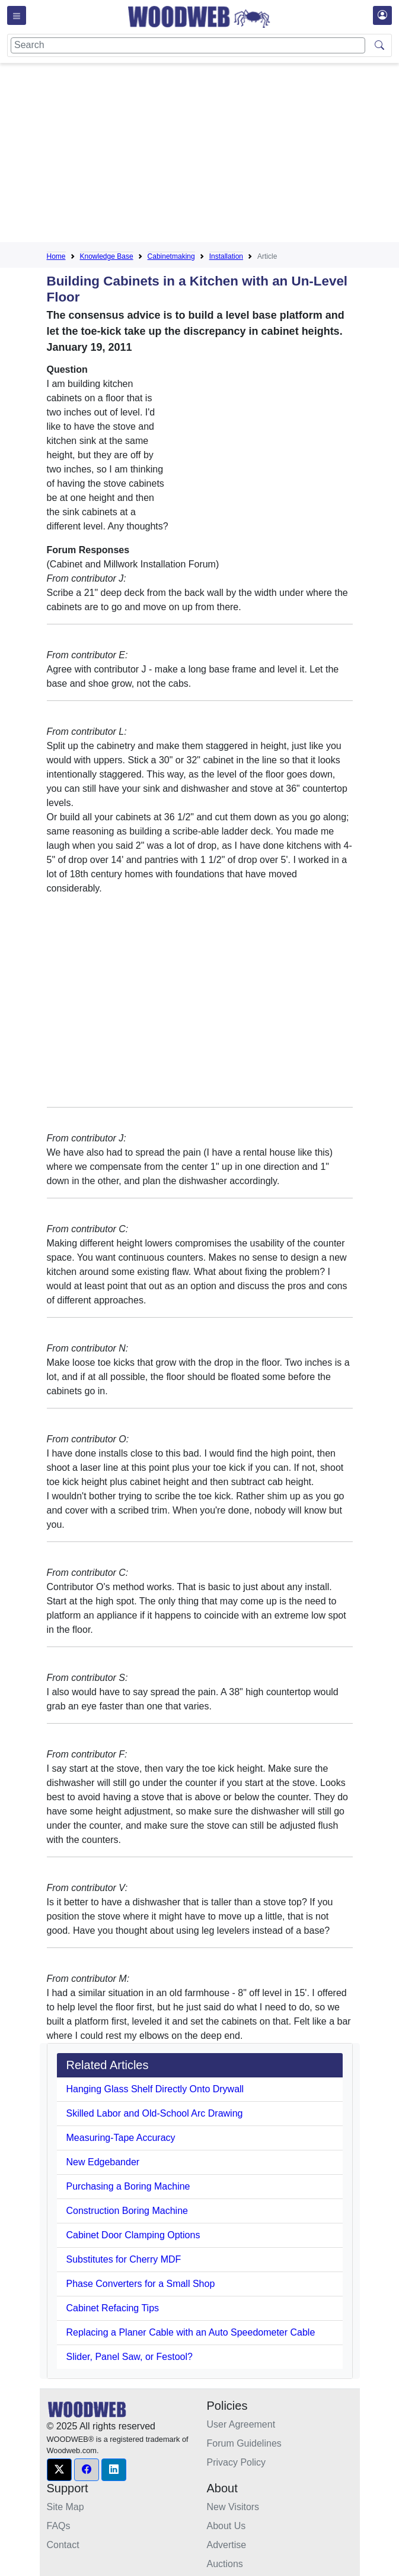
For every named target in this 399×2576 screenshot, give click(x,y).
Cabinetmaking (171, 256)
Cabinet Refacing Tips (112, 2308)
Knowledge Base (106, 256)
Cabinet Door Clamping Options (133, 2235)
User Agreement (241, 2424)
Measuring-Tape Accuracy (120, 2138)
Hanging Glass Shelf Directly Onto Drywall (155, 2089)
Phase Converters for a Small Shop (140, 2284)
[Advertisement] (223, 155)
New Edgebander (103, 2162)
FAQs (59, 2526)
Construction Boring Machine (127, 2211)
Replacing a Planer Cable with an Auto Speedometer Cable (190, 2332)
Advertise (227, 2545)
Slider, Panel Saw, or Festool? (129, 2357)
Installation (226, 256)
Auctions (225, 2564)
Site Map (65, 2507)
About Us (226, 2526)
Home (56, 256)
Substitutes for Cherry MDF (123, 2259)
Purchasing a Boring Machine (128, 2186)
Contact (63, 2545)
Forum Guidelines (244, 2443)
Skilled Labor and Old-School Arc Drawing (154, 2113)
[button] (59, 2469)
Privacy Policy (236, 2462)
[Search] (188, 45)
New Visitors (233, 2507)
